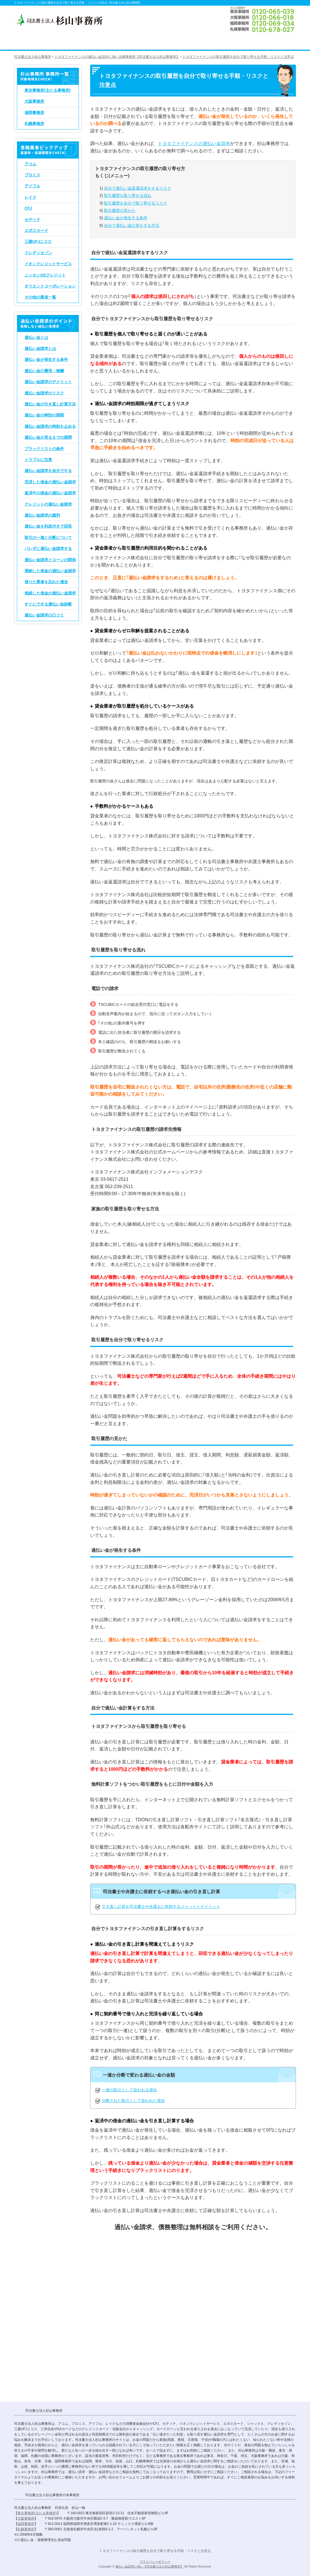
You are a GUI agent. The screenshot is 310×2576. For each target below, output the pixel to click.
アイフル (32, 186)
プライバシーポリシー (155, 2561)
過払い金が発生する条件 (125, 218)
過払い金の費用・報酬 (44, 370)
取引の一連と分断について (48, 537)
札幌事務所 (34, 123)
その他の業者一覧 (40, 297)
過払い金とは (36, 337)
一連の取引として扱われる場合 (129, 2090)
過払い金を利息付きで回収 (48, 526)
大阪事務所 (34, 101)
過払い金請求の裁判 (42, 515)
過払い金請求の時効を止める (50, 426)
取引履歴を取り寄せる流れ (127, 195)
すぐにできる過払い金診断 (48, 604)
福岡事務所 (34, 112)
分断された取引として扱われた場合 (133, 2100)
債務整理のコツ (118, 41)
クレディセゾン (38, 253)
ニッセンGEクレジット (45, 275)
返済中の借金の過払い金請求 (50, 493)
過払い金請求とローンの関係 (50, 560)
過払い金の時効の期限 (44, 415)
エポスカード (36, 230)
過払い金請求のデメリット (48, 381)
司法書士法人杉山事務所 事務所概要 (219, 41)
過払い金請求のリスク (44, 393)
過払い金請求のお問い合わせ (270, 41)
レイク (30, 197)
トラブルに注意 (38, 459)
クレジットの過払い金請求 (48, 504)
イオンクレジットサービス (48, 264)
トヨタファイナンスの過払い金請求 (194, 143)
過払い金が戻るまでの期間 (48, 437)
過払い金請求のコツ (67, 41)
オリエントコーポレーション (50, 286)
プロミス (32, 175)
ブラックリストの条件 (44, 448)
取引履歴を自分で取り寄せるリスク (135, 203)
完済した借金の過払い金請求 (50, 482)
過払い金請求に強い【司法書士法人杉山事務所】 (149, 2566)
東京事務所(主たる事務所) (47, 90)
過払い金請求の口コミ (44, 615)
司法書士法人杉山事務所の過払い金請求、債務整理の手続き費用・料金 (169, 41)
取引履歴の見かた (120, 210)
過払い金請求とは (40, 348)
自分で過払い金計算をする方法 (131, 225)
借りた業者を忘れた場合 (46, 582)
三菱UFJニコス (38, 241)
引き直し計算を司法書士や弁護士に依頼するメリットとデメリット (161, 1906)
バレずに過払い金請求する (48, 548)
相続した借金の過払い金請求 (50, 593)
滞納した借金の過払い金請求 (50, 571)
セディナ (32, 219)
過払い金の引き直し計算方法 (50, 404)
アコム (30, 164)
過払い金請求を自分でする (48, 470)
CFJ (28, 208)
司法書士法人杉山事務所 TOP (28, 41)
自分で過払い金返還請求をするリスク (137, 188)
